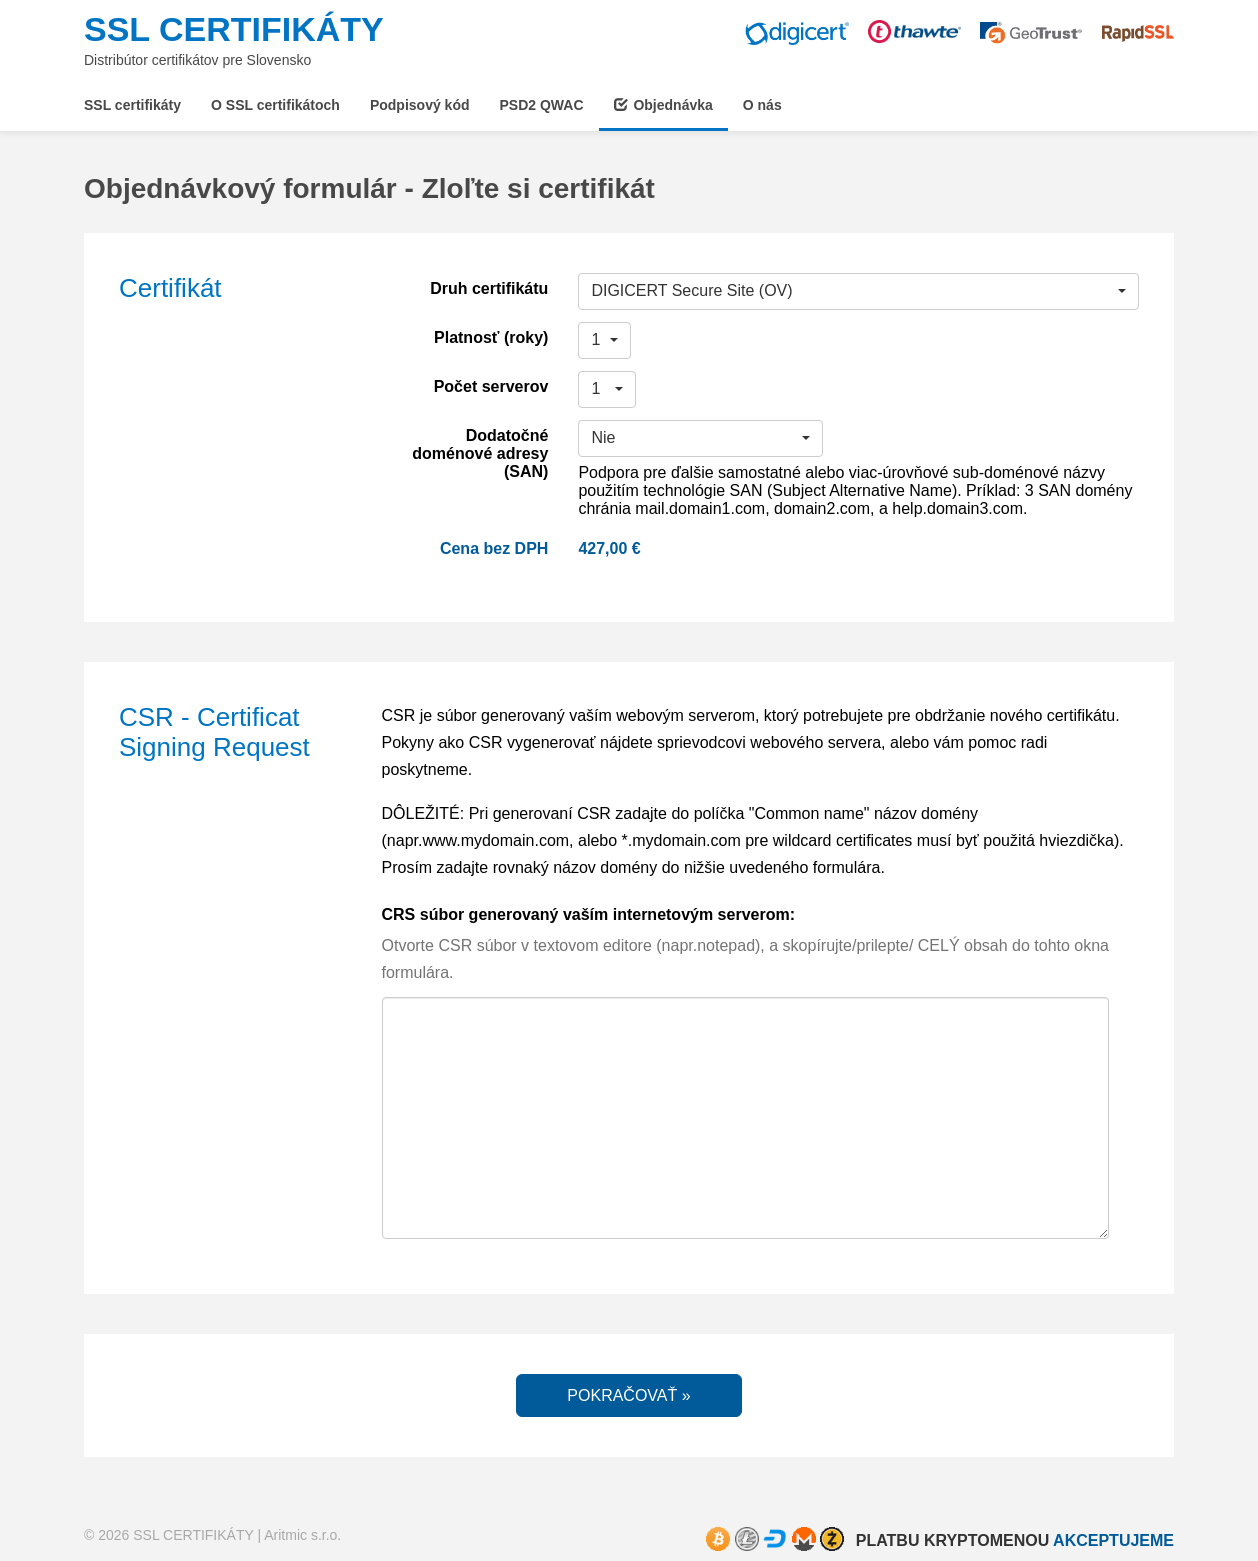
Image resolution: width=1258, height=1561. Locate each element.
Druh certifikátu (489, 288)
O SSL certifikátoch (275, 105)
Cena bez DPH (494, 548)
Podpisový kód (420, 105)
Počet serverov (491, 386)
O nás (762, 105)
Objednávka (663, 105)
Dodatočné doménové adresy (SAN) (480, 453)
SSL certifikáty (132, 105)
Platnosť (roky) (491, 337)
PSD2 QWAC (542, 105)
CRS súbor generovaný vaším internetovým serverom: (588, 914)
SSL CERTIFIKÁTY (234, 29)
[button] (858, 291)
